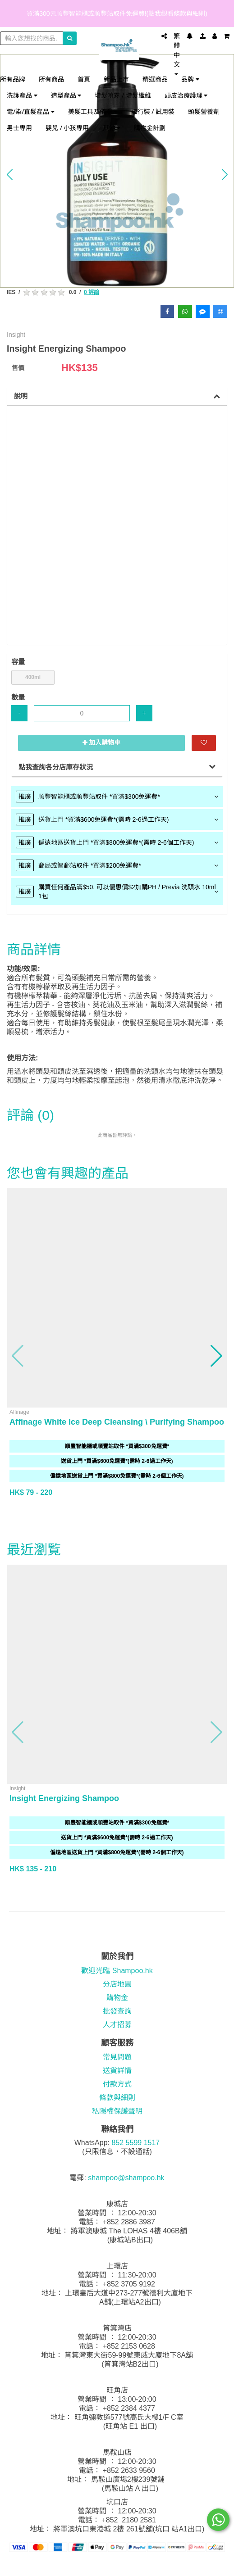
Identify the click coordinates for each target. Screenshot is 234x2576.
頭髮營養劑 (204, 111)
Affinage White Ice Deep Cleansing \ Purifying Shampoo (116, 1421)
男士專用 (19, 127)
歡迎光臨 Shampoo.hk (116, 1970)
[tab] (117, 796)
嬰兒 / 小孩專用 (67, 127)
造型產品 (66, 95)
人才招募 (117, 2024)
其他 (112, 127)
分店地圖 (117, 1984)
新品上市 (116, 79)
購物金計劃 (149, 127)
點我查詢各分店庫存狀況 (55, 767)
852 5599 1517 (135, 2142)
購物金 (117, 1997)
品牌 (190, 79)
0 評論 (91, 292)
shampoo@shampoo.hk (126, 2178)
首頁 (84, 79)
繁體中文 (177, 53)
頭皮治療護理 (186, 95)
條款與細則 (117, 2097)
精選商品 (155, 79)
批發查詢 (117, 2011)
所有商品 (51, 79)
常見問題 (117, 2057)
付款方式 (117, 2084)
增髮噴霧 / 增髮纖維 (123, 95)
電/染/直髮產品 (31, 111)
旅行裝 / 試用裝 (153, 111)
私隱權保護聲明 (117, 2111)
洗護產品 (22, 95)
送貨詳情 (117, 2070)
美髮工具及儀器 (93, 111)
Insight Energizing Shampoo (64, 1798)
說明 (21, 396)
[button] (9, 174)
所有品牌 (12, 79)
